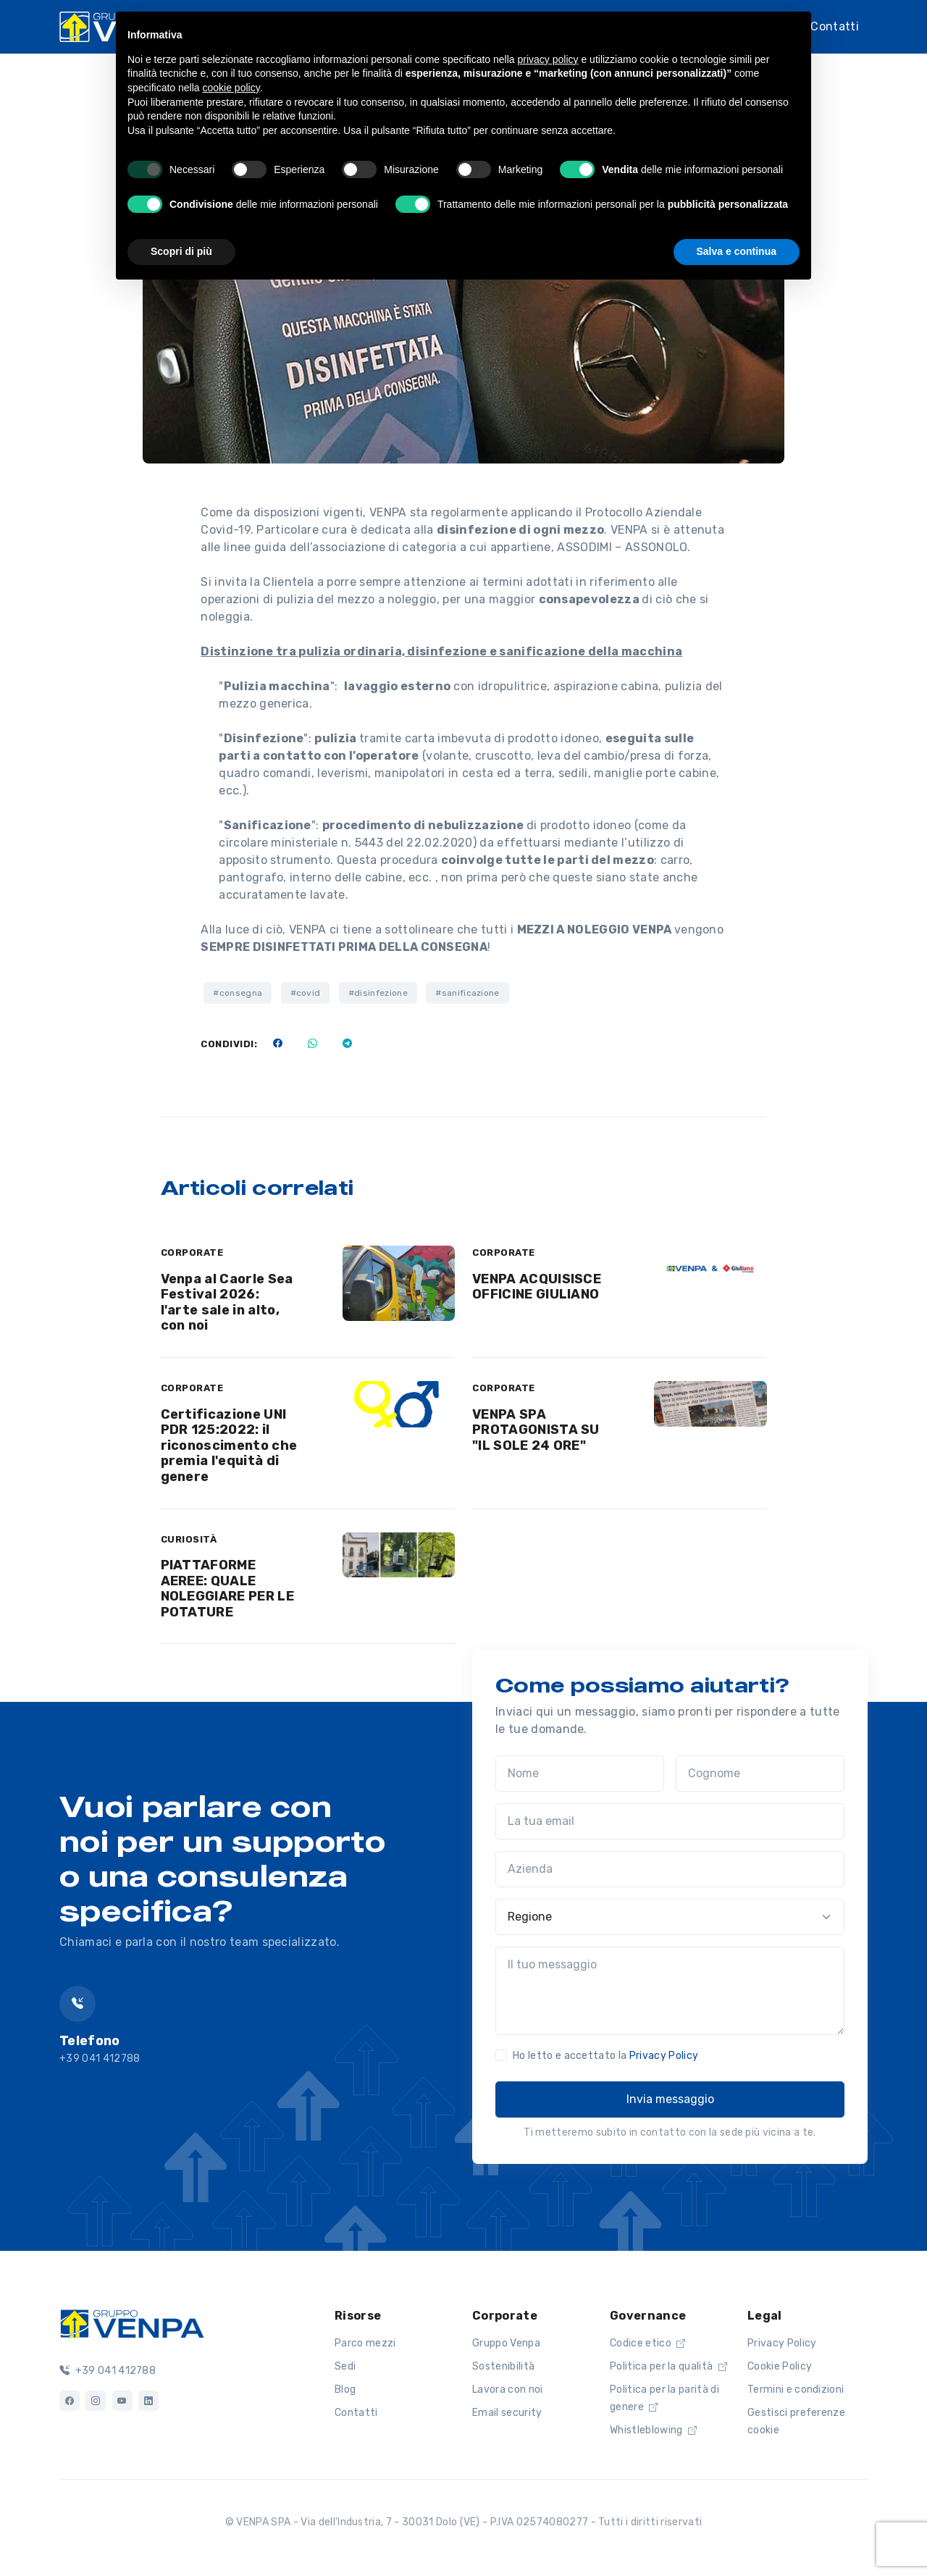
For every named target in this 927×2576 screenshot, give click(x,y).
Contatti (834, 26)
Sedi (345, 2366)
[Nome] (579, 1773)
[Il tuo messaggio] (669, 1991)
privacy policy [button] (548, 59)
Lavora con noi (507, 2389)
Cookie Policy (779, 2366)
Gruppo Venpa (506, 2343)
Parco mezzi (365, 2343)
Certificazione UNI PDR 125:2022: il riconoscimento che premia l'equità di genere (229, 1445)
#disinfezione (378, 993)
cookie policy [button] (231, 87)
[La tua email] (669, 1821)
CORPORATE (192, 1252)
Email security (507, 2413)
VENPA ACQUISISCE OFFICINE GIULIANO (536, 1287)
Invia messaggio (670, 2099)
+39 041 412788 (107, 2371)
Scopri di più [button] (181, 251)
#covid (305, 993)
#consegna (237, 993)
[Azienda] (669, 1869)
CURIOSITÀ (189, 1539)
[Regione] (669, 1917)
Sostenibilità (503, 2366)
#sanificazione (467, 993)
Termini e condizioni (795, 2389)
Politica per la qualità (668, 2366)
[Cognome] (760, 1773)
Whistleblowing (653, 2430)
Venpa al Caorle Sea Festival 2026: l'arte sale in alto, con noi (227, 1302)
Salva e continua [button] (736, 251)
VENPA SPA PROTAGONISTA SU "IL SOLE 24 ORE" (536, 1429)
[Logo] (131, 2322)
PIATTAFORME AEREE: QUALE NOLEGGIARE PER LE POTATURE (227, 1588)
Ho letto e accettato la (605, 2056)
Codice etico (648, 2343)
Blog (345, 2389)
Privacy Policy (663, 2056)
